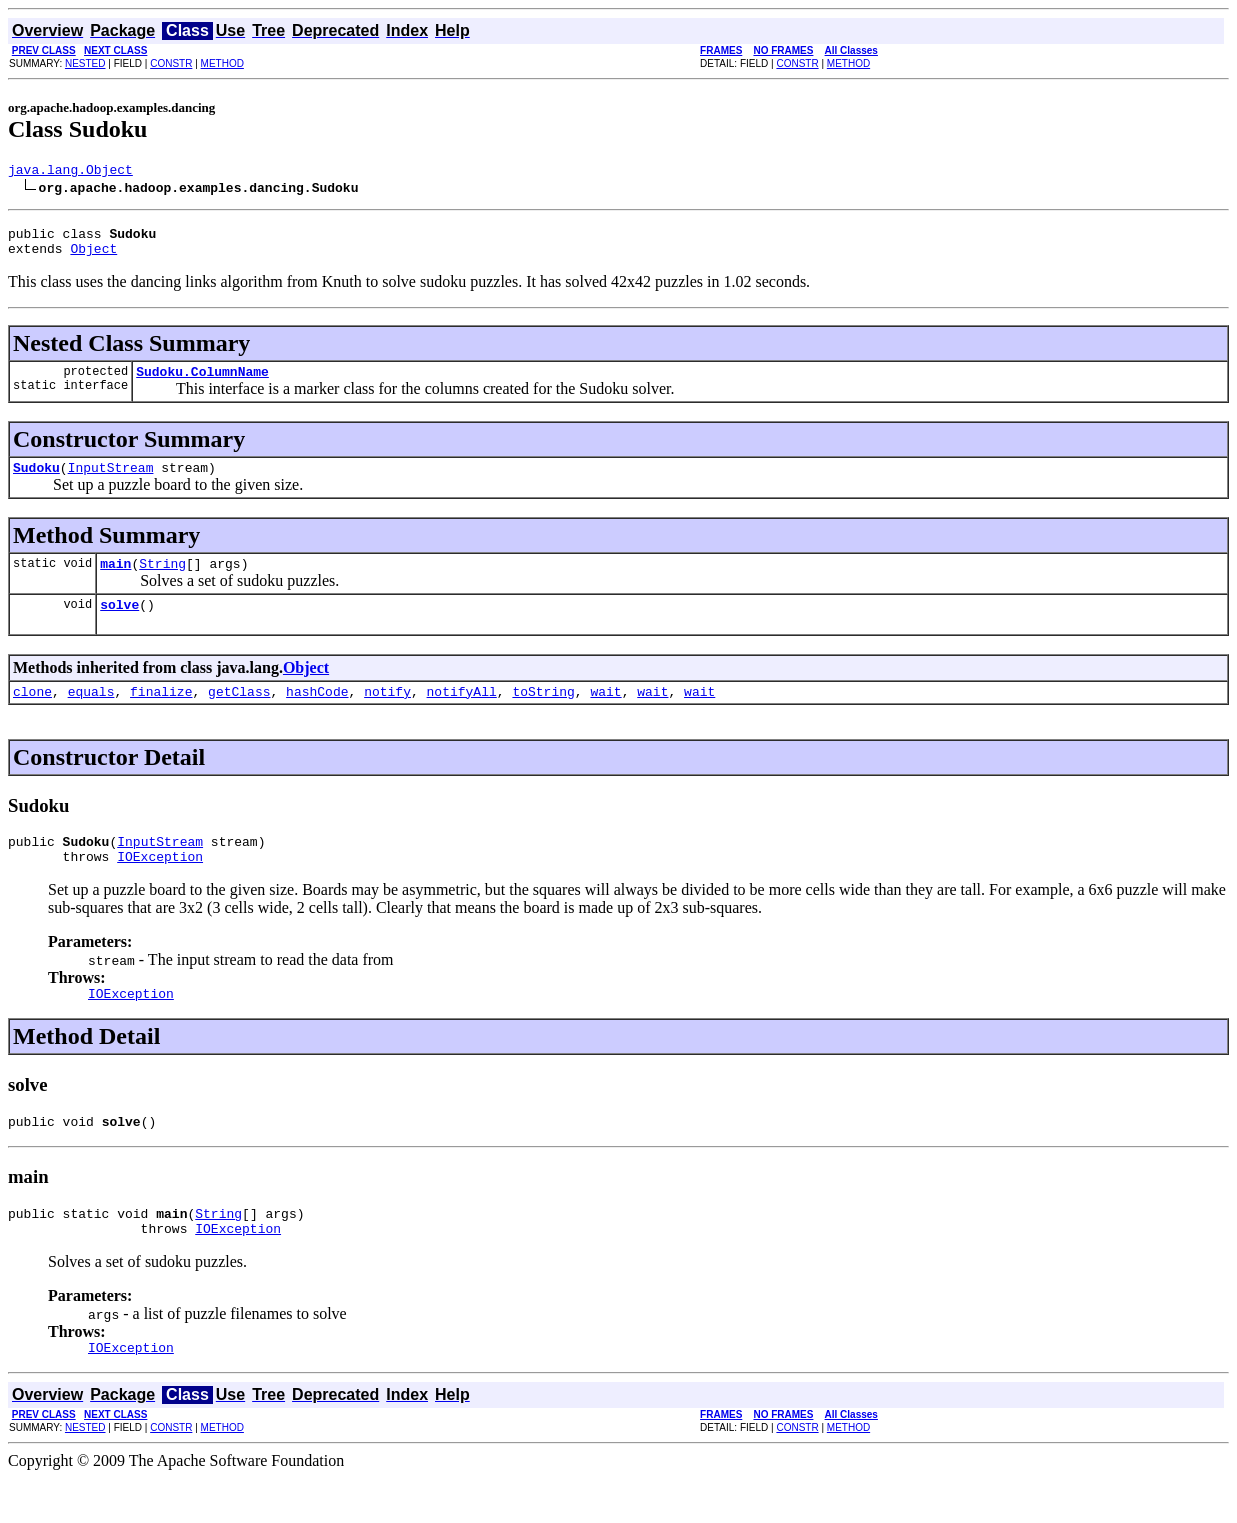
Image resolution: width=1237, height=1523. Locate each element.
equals (91, 715)
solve (119, 625)
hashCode (317, 715)
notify (387, 715)
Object (93, 257)
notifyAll (462, 715)
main (115, 581)
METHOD (222, 63)
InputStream (111, 482)
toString (543, 715)
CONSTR (171, 63)
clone (32, 715)
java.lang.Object (70, 172)
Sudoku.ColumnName (202, 383)
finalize (161, 715)
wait (605, 715)
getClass (239, 715)
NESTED (85, 63)
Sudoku (36, 482)
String (162, 581)
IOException (160, 886)
